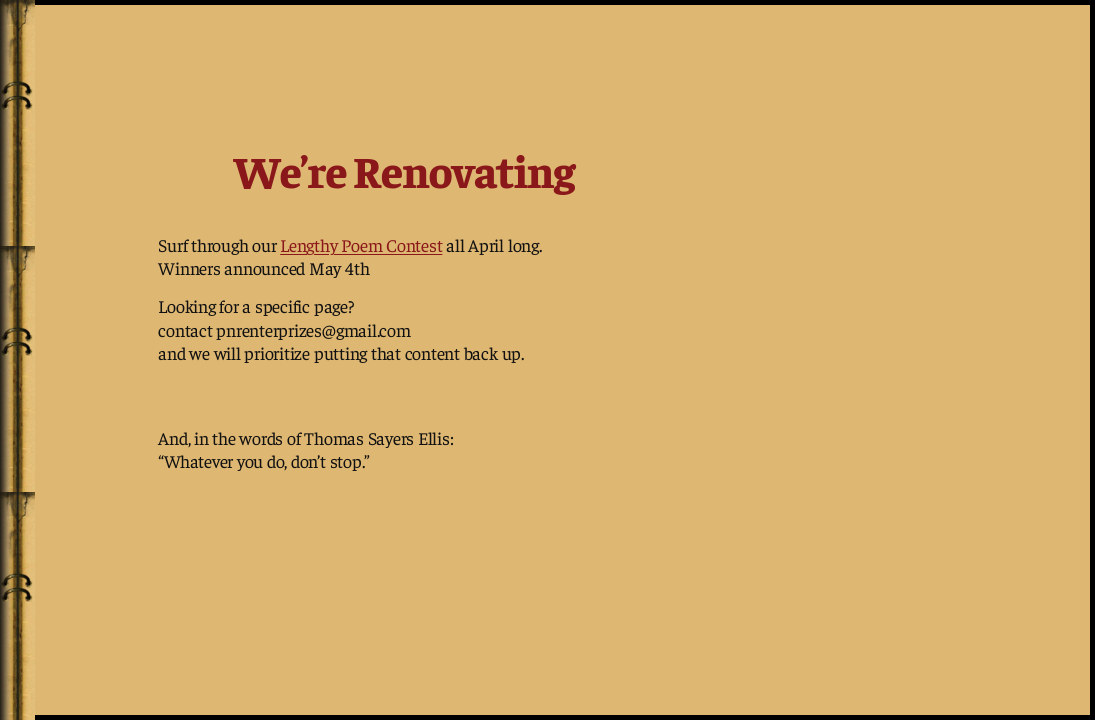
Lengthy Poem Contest (361, 244)
